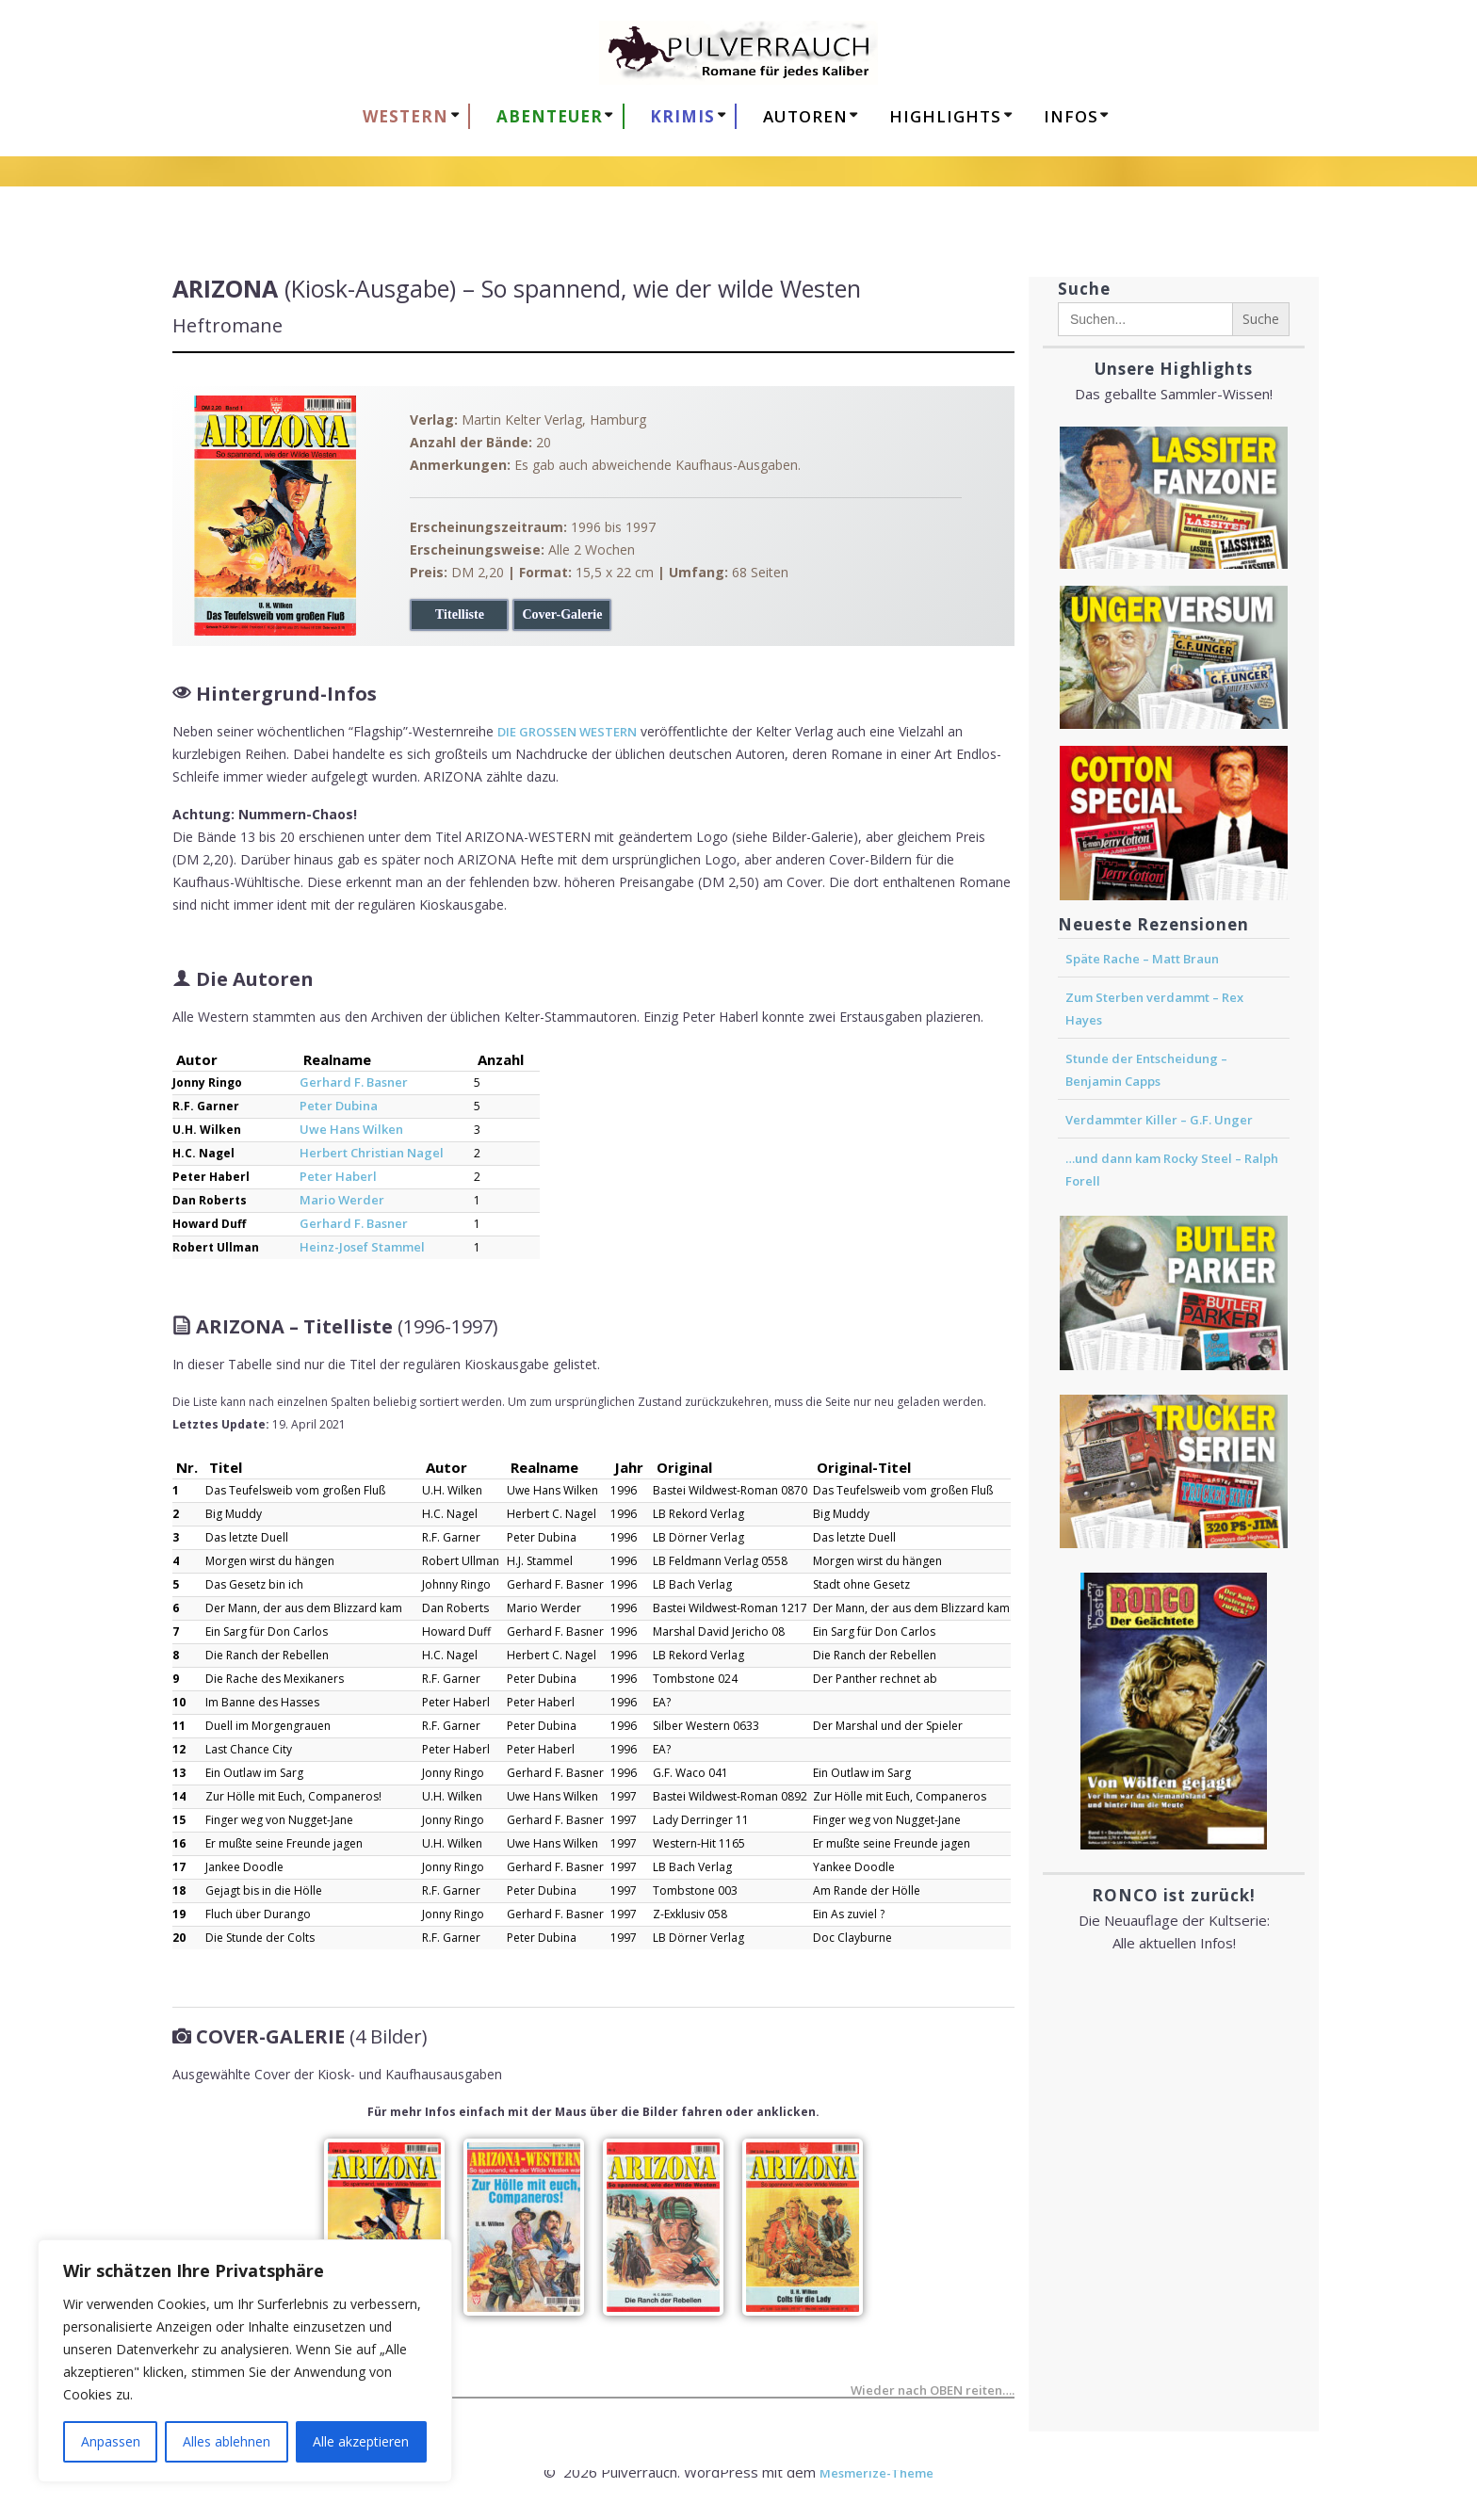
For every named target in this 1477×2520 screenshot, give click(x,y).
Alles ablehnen (226, 2441)
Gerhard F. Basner (354, 1082)
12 (179, 1749)
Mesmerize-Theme (876, 2472)
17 (179, 1867)
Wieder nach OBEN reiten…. (932, 2392)
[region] (245, 2360)
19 (179, 1914)
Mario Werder (342, 1199)
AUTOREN (805, 116)
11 (179, 1726)
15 (179, 1820)
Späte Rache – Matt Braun (1142, 958)
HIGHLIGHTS (945, 116)
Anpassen (110, 2441)
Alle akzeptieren (361, 2441)
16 (179, 1843)
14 (179, 1796)
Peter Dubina (339, 1105)
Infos (1071, 116)
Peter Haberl (338, 1176)
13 (179, 1773)
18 (179, 1890)
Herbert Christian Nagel (372, 1152)
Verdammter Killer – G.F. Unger (1159, 1119)
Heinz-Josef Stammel (362, 1246)
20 (179, 1938)
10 (179, 1702)
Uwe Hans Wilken (351, 1129)
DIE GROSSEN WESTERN (567, 731)
